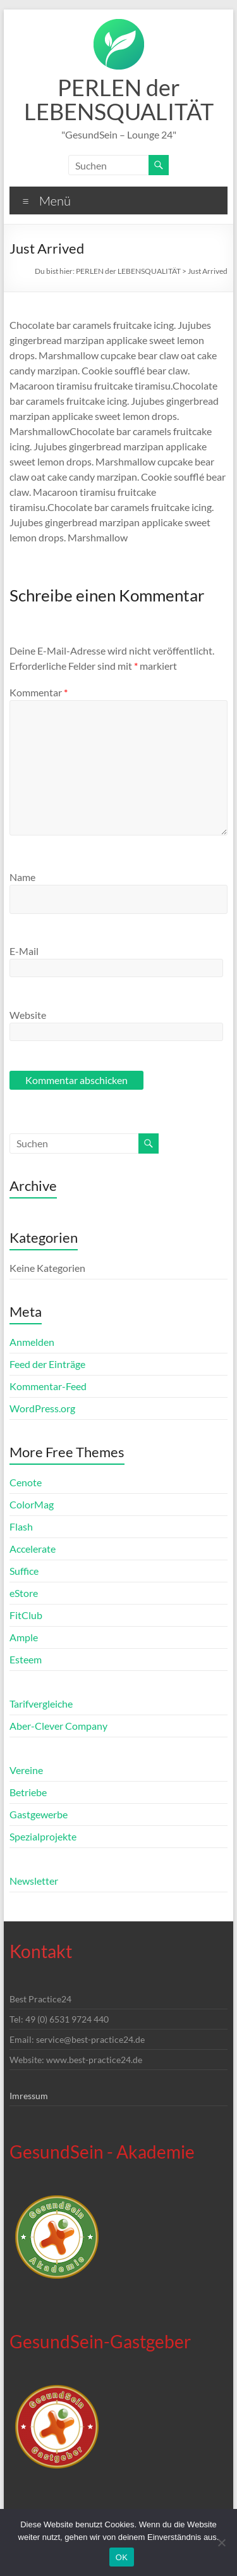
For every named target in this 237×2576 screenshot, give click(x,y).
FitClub (25, 1615)
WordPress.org (42, 1408)
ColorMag (31, 1504)
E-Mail (24, 951)
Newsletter (33, 1881)
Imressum (28, 2095)
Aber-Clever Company (58, 1726)
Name (22, 877)
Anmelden (31, 1342)
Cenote (25, 1482)
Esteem (25, 1659)
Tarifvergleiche (41, 1704)
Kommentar (38, 692)
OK (122, 2557)
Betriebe (28, 1792)
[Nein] (221, 2542)
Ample (23, 1637)
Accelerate (32, 1549)
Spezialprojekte (42, 1836)
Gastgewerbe (38, 1814)
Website (27, 1015)
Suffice (24, 1571)
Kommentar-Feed (48, 1386)
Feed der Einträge (47, 1364)
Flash (21, 1526)
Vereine (26, 1770)
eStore (23, 1593)
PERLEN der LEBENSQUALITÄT (119, 99)
